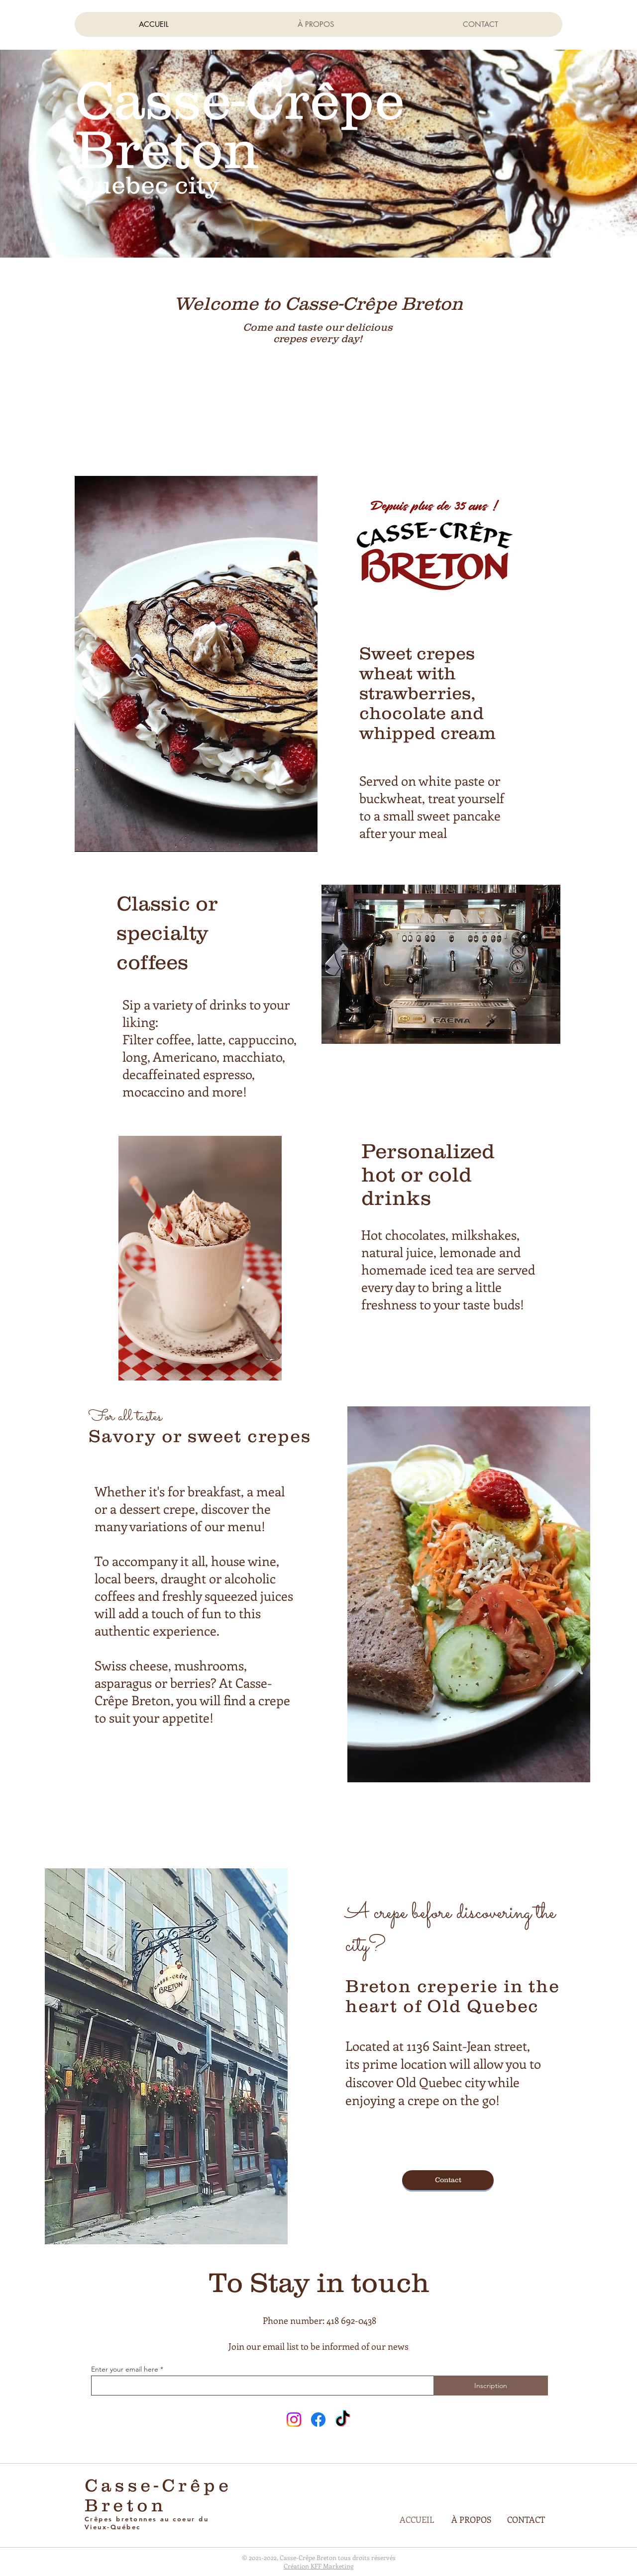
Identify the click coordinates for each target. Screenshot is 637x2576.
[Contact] (448, 2180)
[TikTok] (342, 2419)
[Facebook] (318, 2419)
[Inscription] (490, 2385)
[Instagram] (294, 2419)
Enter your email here (124, 2369)
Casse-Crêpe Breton (158, 2495)
